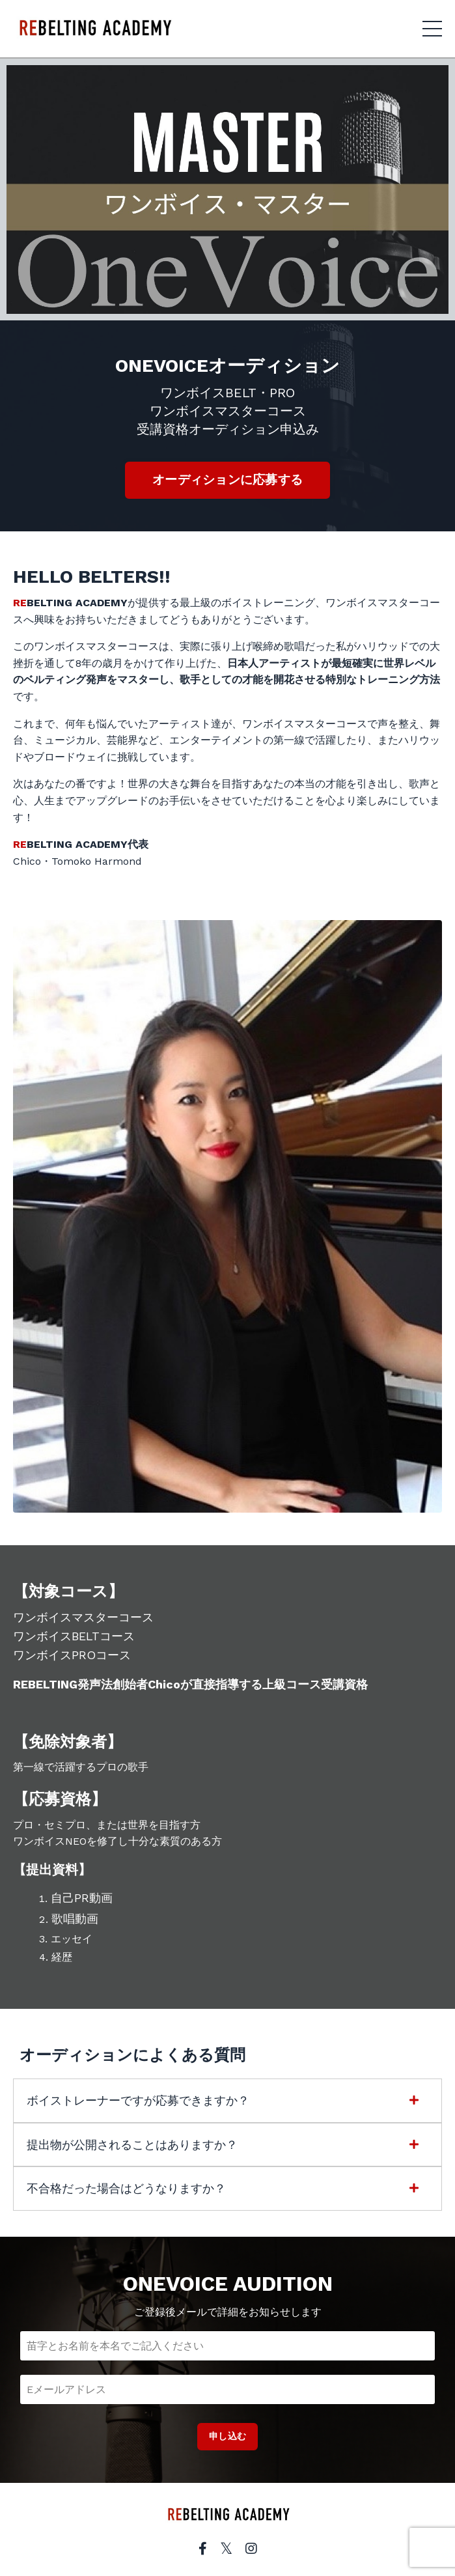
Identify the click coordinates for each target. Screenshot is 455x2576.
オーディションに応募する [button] (227, 479)
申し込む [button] (227, 2436)
